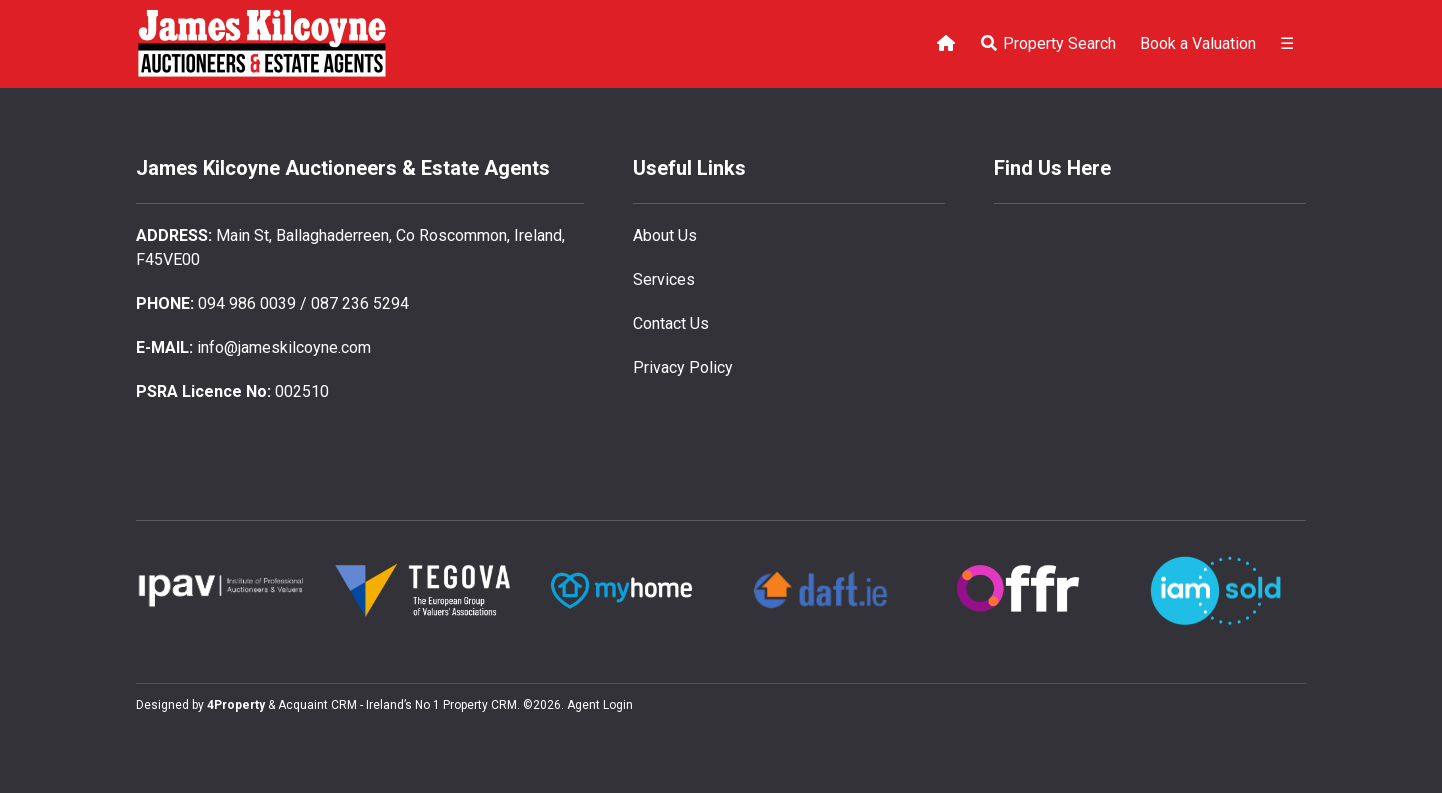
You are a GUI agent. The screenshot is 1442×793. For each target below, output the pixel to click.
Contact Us (671, 323)
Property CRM (480, 705)
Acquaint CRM (317, 705)
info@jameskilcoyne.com (284, 347)
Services (664, 279)
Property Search (1047, 43)
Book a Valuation (1198, 43)
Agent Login (600, 705)
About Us (665, 235)
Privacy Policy (683, 367)
